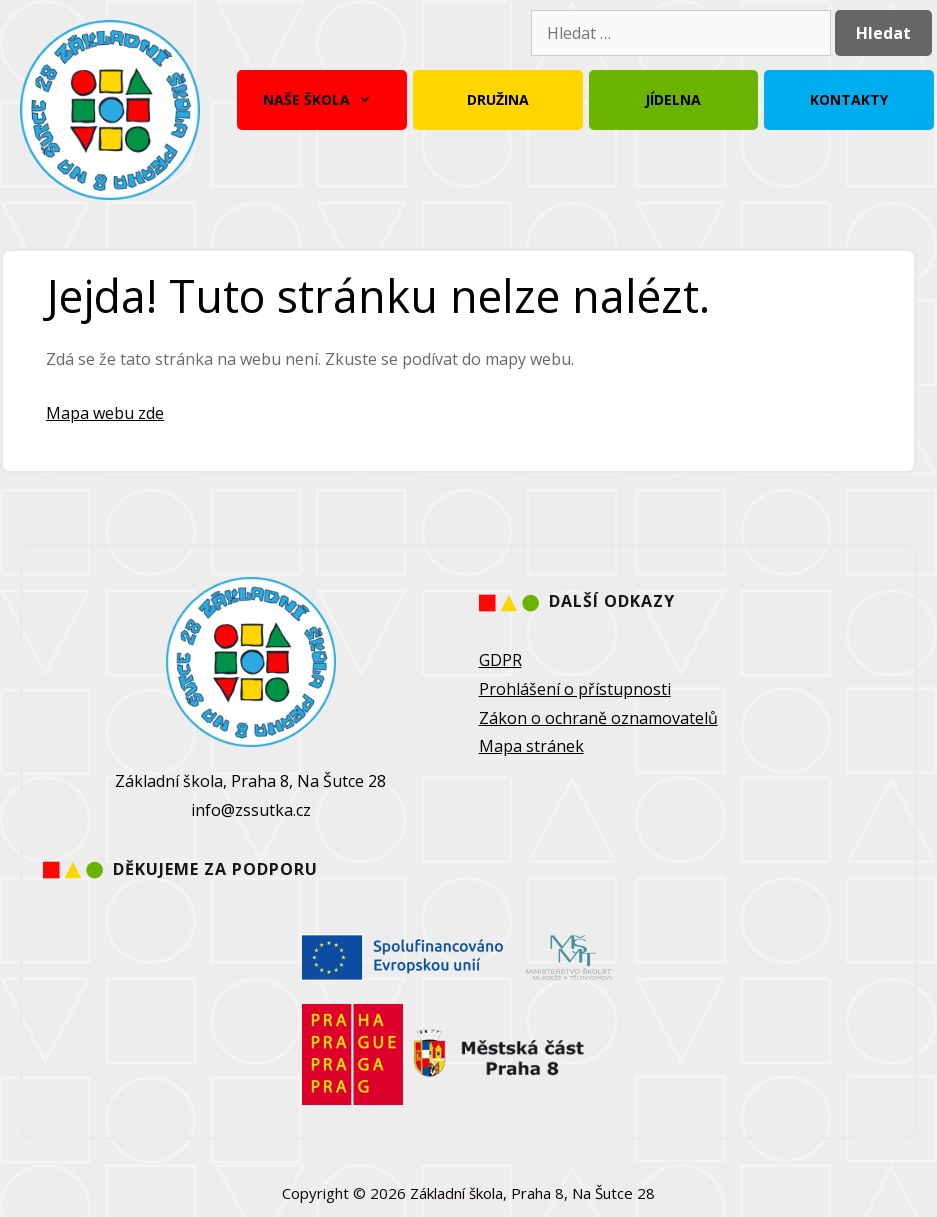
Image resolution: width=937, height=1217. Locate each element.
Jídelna (673, 99)
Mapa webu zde (105, 413)
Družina (498, 99)
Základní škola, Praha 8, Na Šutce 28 (532, 1193)
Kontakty (849, 99)
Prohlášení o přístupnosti (575, 689)
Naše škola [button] (322, 100)
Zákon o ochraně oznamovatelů (598, 718)
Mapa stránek (531, 746)
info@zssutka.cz (251, 810)
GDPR (500, 660)
